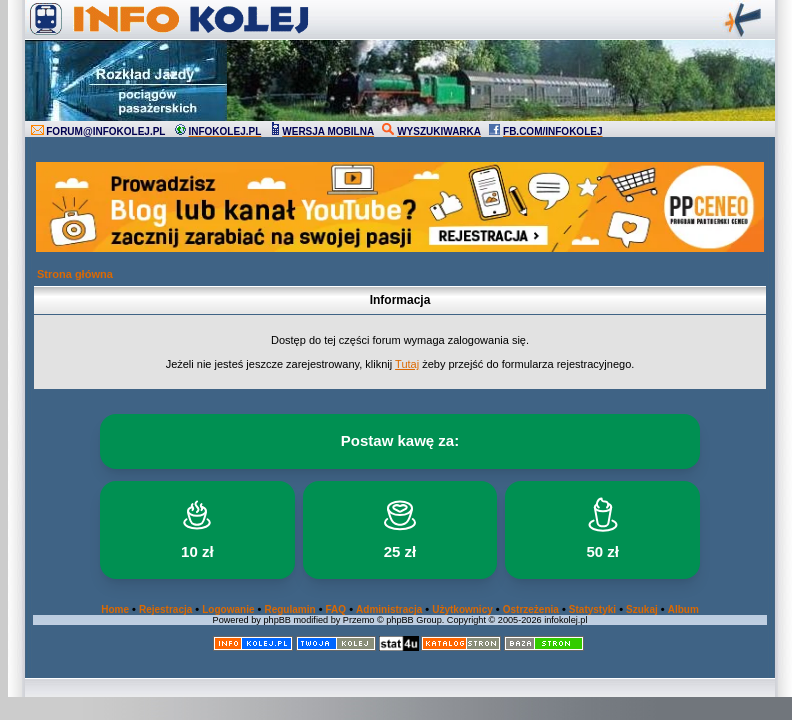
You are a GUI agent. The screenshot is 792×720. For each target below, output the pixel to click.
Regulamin (289, 609)
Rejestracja (165, 609)
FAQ (336, 609)
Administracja (389, 609)
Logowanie (228, 609)
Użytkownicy (462, 609)
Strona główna (75, 274)
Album (683, 609)
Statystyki (592, 609)
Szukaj (642, 609)
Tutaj (407, 364)
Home (115, 609)
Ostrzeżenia (531, 609)
